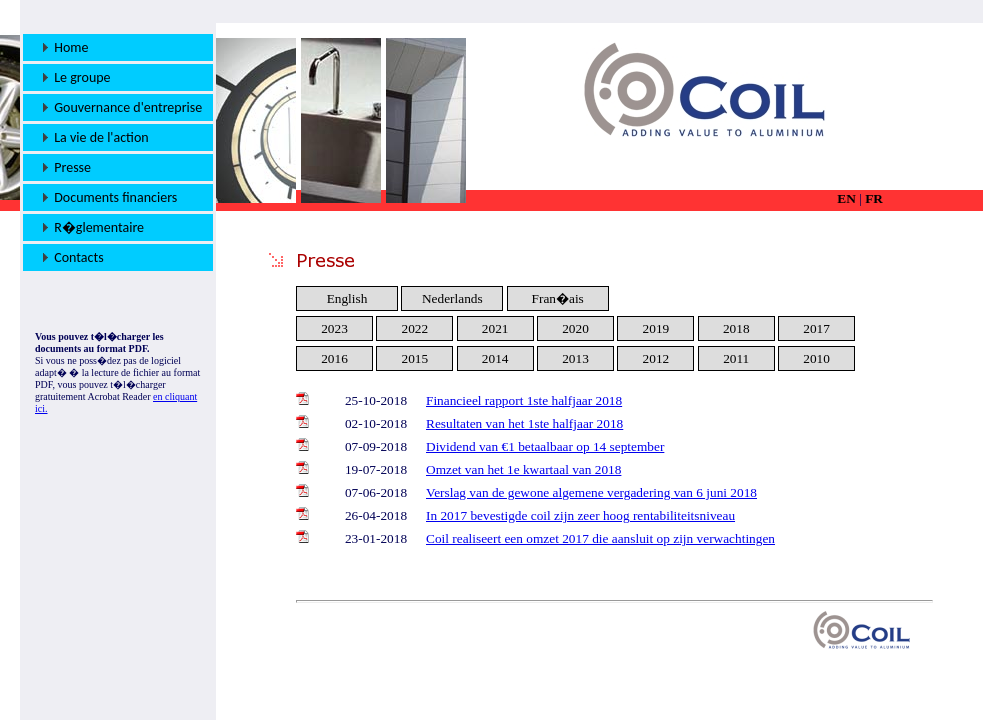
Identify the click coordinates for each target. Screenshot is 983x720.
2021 (495, 328)
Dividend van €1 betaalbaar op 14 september (545, 446)
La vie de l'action (96, 137)
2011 (736, 358)
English (347, 298)
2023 (334, 328)
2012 (656, 358)
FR (874, 198)
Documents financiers (110, 197)
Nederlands (452, 298)
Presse (67, 167)
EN (846, 198)
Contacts (73, 257)
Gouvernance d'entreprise (122, 107)
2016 (334, 358)
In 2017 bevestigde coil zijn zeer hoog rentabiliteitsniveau (580, 515)
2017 (816, 328)
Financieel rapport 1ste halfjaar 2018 (524, 400)
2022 (415, 328)
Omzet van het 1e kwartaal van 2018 (523, 469)
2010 (816, 358)
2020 (575, 328)
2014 (495, 358)
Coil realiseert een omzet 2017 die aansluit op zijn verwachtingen (600, 538)
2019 (656, 328)
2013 (575, 358)
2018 (736, 328)
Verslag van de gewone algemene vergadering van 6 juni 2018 (591, 492)
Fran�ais (558, 298)
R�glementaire (93, 227)
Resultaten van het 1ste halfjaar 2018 (524, 423)
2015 (415, 358)
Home (66, 47)
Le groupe (77, 77)
